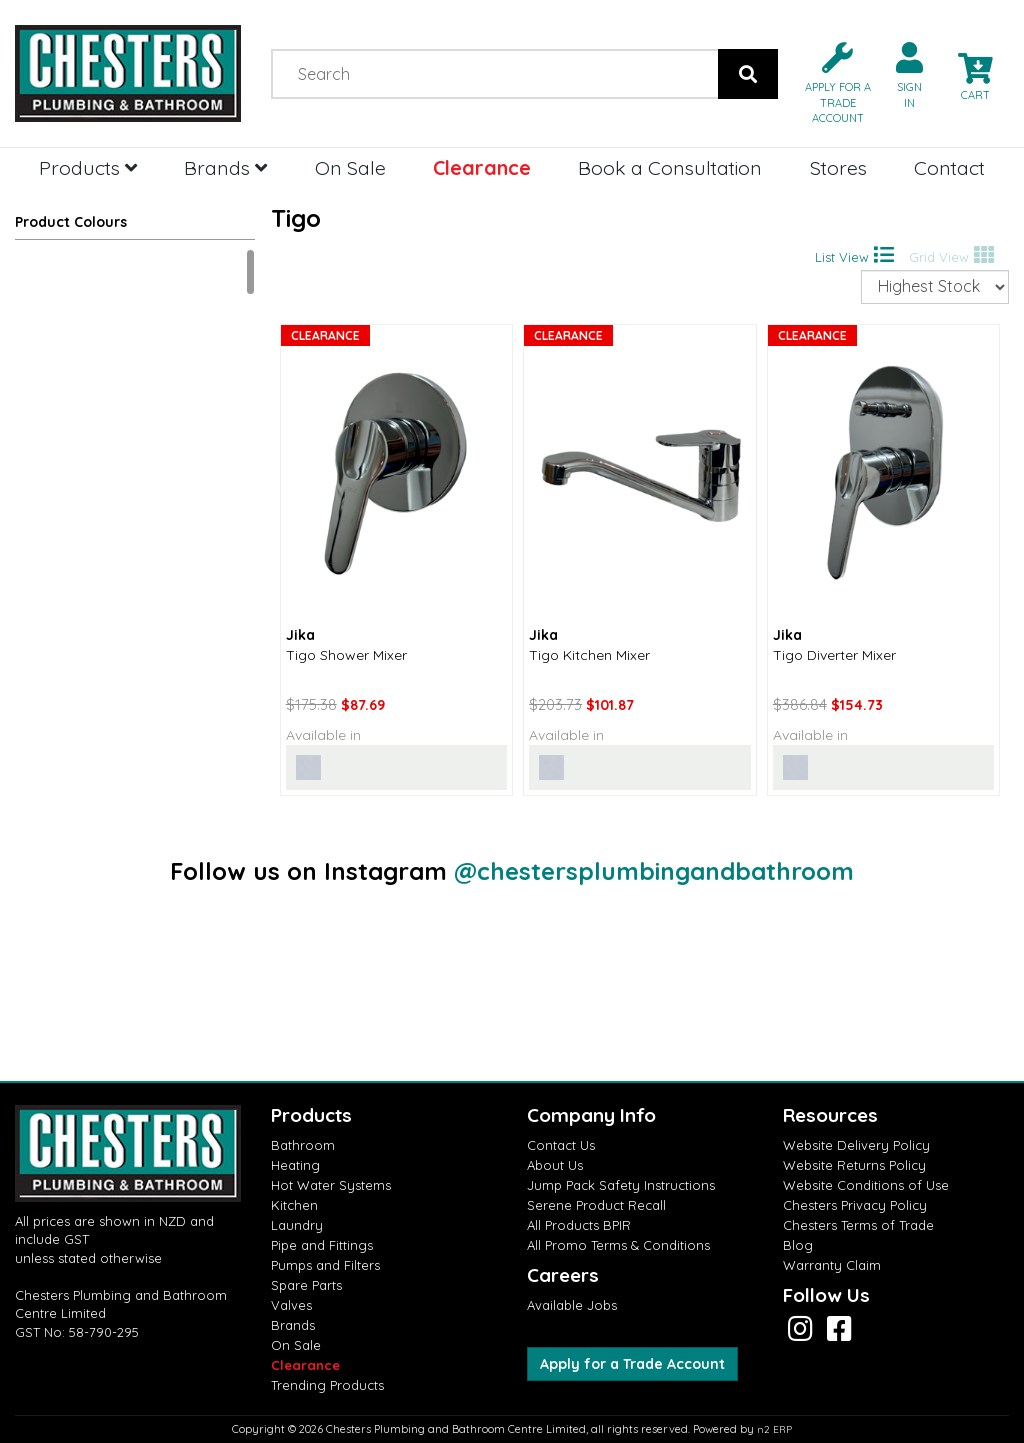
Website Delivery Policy (856, 1145)
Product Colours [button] (71, 222)
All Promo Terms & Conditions (618, 1245)
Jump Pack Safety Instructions (621, 1185)
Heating (295, 1165)
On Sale (350, 167)
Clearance (482, 167)
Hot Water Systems (331, 1185)
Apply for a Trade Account (632, 1364)
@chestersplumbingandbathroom (654, 871)
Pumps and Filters (325, 1265)
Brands (225, 167)
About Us (555, 1165)
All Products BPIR (579, 1225)
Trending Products (327, 1385)
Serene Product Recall (596, 1205)
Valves (291, 1305)
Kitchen (294, 1205)
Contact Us (561, 1145)
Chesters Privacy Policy (855, 1205)
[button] (830, 81)
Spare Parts (306, 1285)
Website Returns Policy (854, 1165)
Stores (838, 167)
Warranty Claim (832, 1265)
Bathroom (303, 1145)
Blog (798, 1245)
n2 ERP (774, 1429)
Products (88, 167)
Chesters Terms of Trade (858, 1225)
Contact (949, 167)
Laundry (297, 1225)
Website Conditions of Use (866, 1185)
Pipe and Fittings (322, 1245)
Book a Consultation (670, 167)
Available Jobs (572, 1305)
